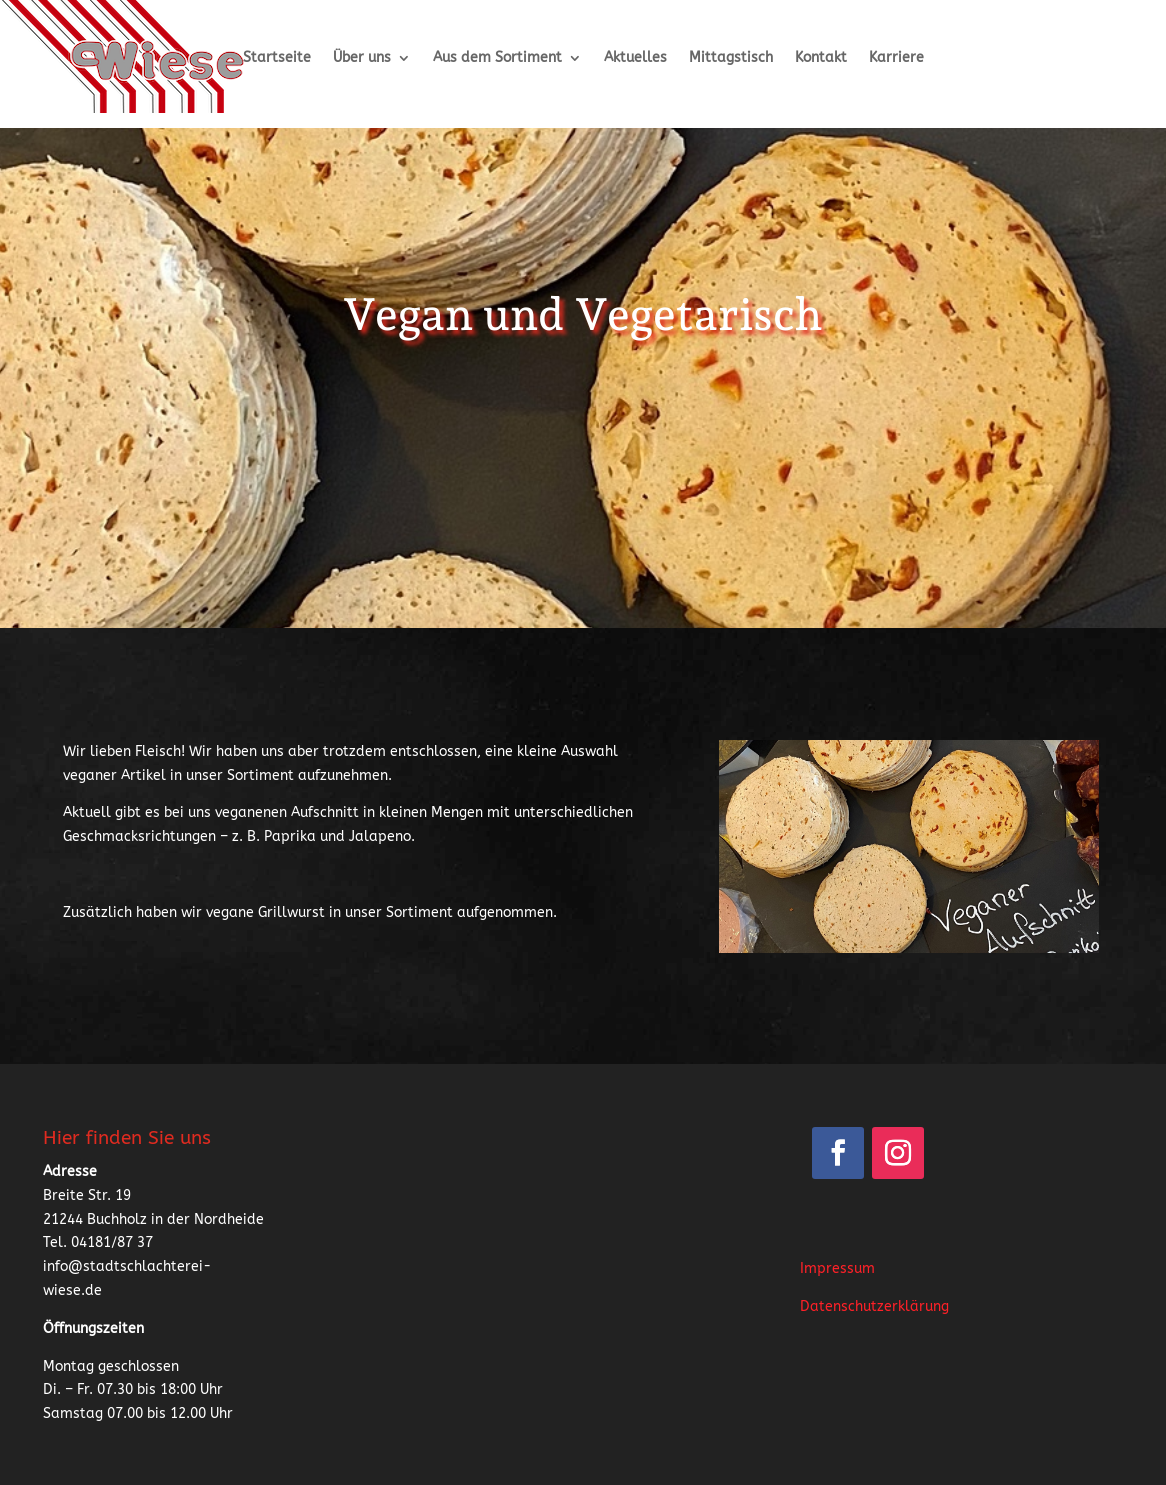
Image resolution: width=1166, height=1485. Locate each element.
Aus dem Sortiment (497, 58)
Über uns (362, 58)
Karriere (896, 58)
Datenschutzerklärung (874, 1306)
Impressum (837, 1268)
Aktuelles (635, 58)
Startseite (277, 58)
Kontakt (821, 58)
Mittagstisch (731, 58)
